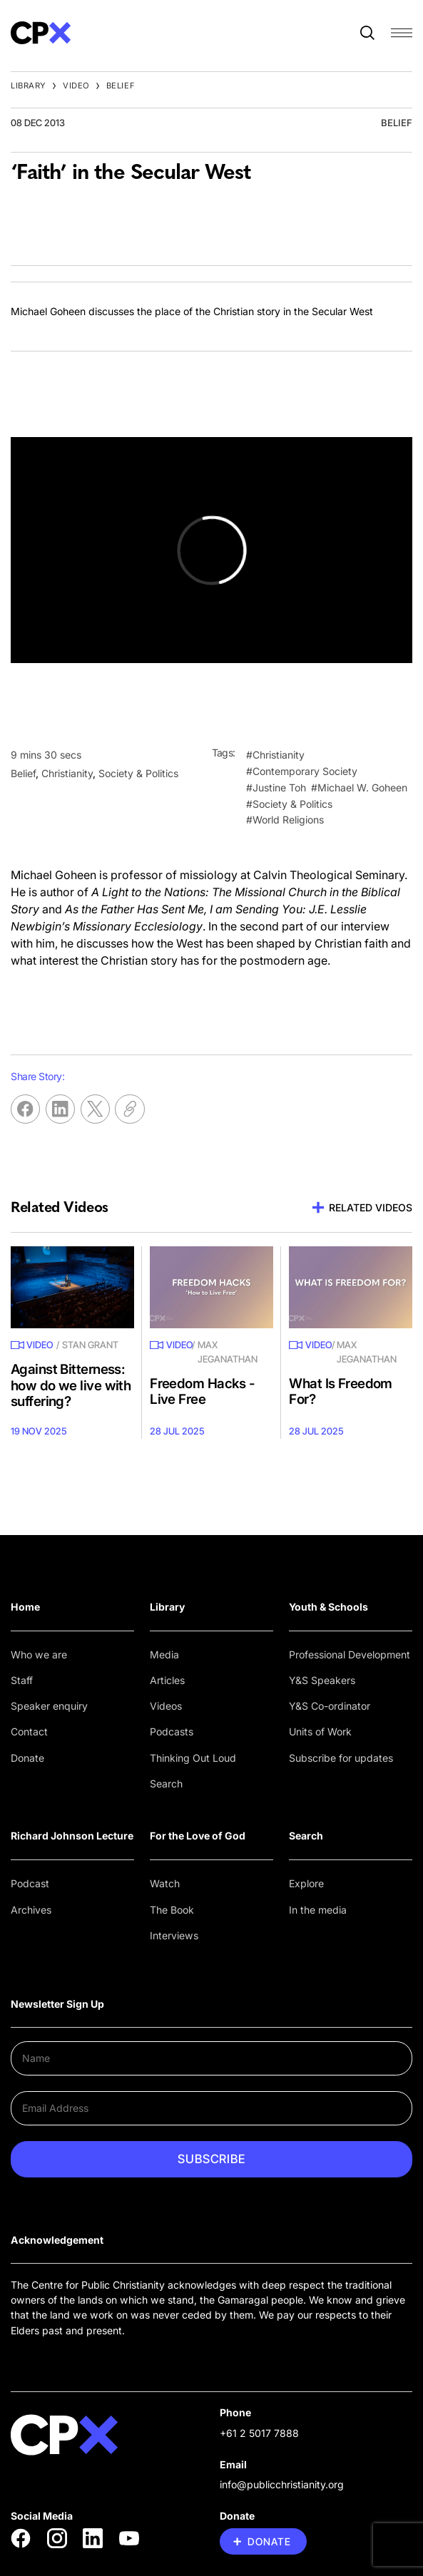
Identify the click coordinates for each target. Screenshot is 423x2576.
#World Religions (285, 820)
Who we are (39, 1654)
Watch (165, 1883)
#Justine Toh (276, 787)
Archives (31, 1910)
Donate (27, 1758)
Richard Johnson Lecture (72, 1836)
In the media (318, 1910)
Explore (306, 1883)
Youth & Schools (328, 1607)
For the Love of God (197, 1836)
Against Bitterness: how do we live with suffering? (71, 1385)
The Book (172, 1910)
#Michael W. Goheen (359, 787)
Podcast (30, 1883)
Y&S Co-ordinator (329, 1706)
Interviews (174, 1935)
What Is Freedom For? (340, 1391)
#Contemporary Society (301, 771)
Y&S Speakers (322, 1680)
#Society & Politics (289, 804)
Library (28, 86)
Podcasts (171, 1731)
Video (76, 86)
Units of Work (320, 1731)
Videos (166, 1706)
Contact (29, 1731)
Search (166, 1783)
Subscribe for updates (341, 1758)
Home (25, 1607)
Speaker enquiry (49, 1706)
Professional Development (349, 1654)
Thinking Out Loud (193, 1758)
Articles (167, 1680)
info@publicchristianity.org (282, 2484)
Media (164, 1654)
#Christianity (275, 755)
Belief (120, 86)
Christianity (67, 773)
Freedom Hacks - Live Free (202, 1391)
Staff (22, 1680)
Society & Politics (138, 773)
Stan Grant (90, 1344)
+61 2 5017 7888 (259, 2433)
